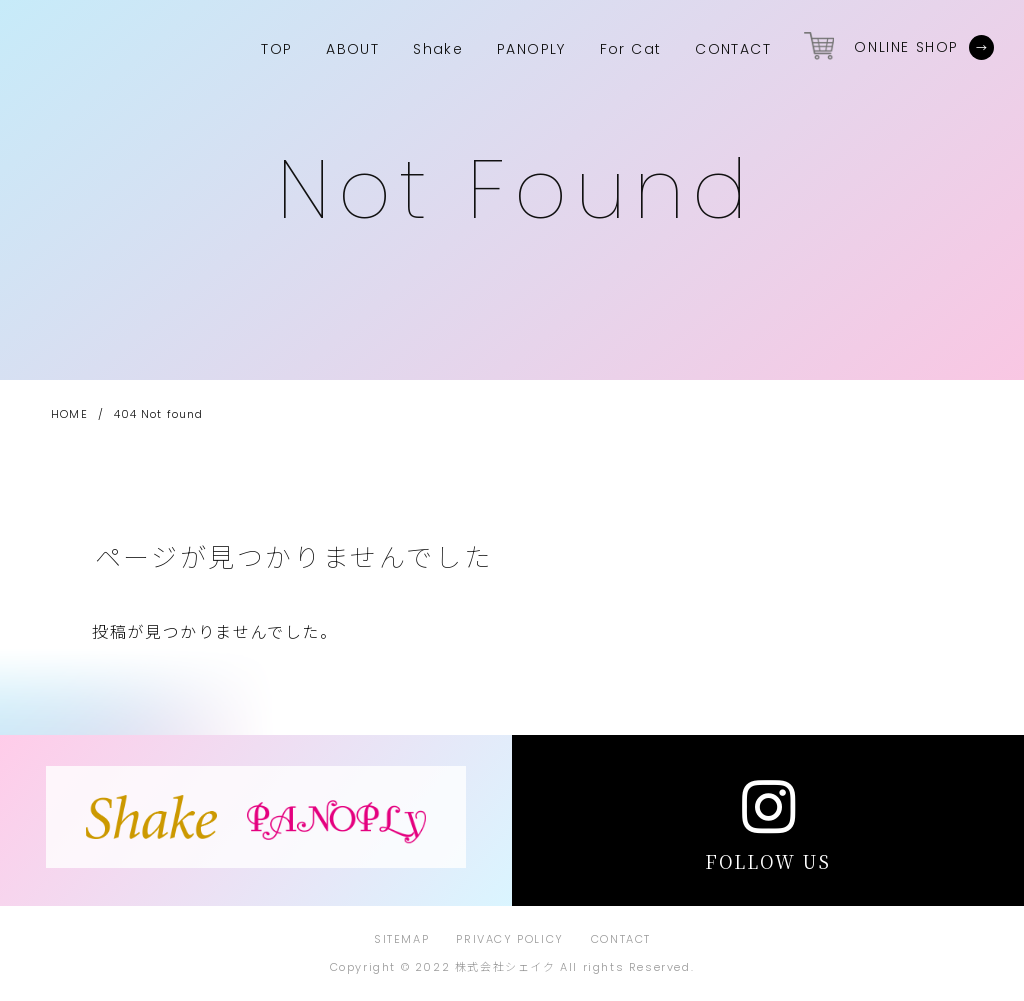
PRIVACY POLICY (509, 939)
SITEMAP (401, 939)
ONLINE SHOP (906, 47)
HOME (69, 414)
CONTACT (621, 939)
